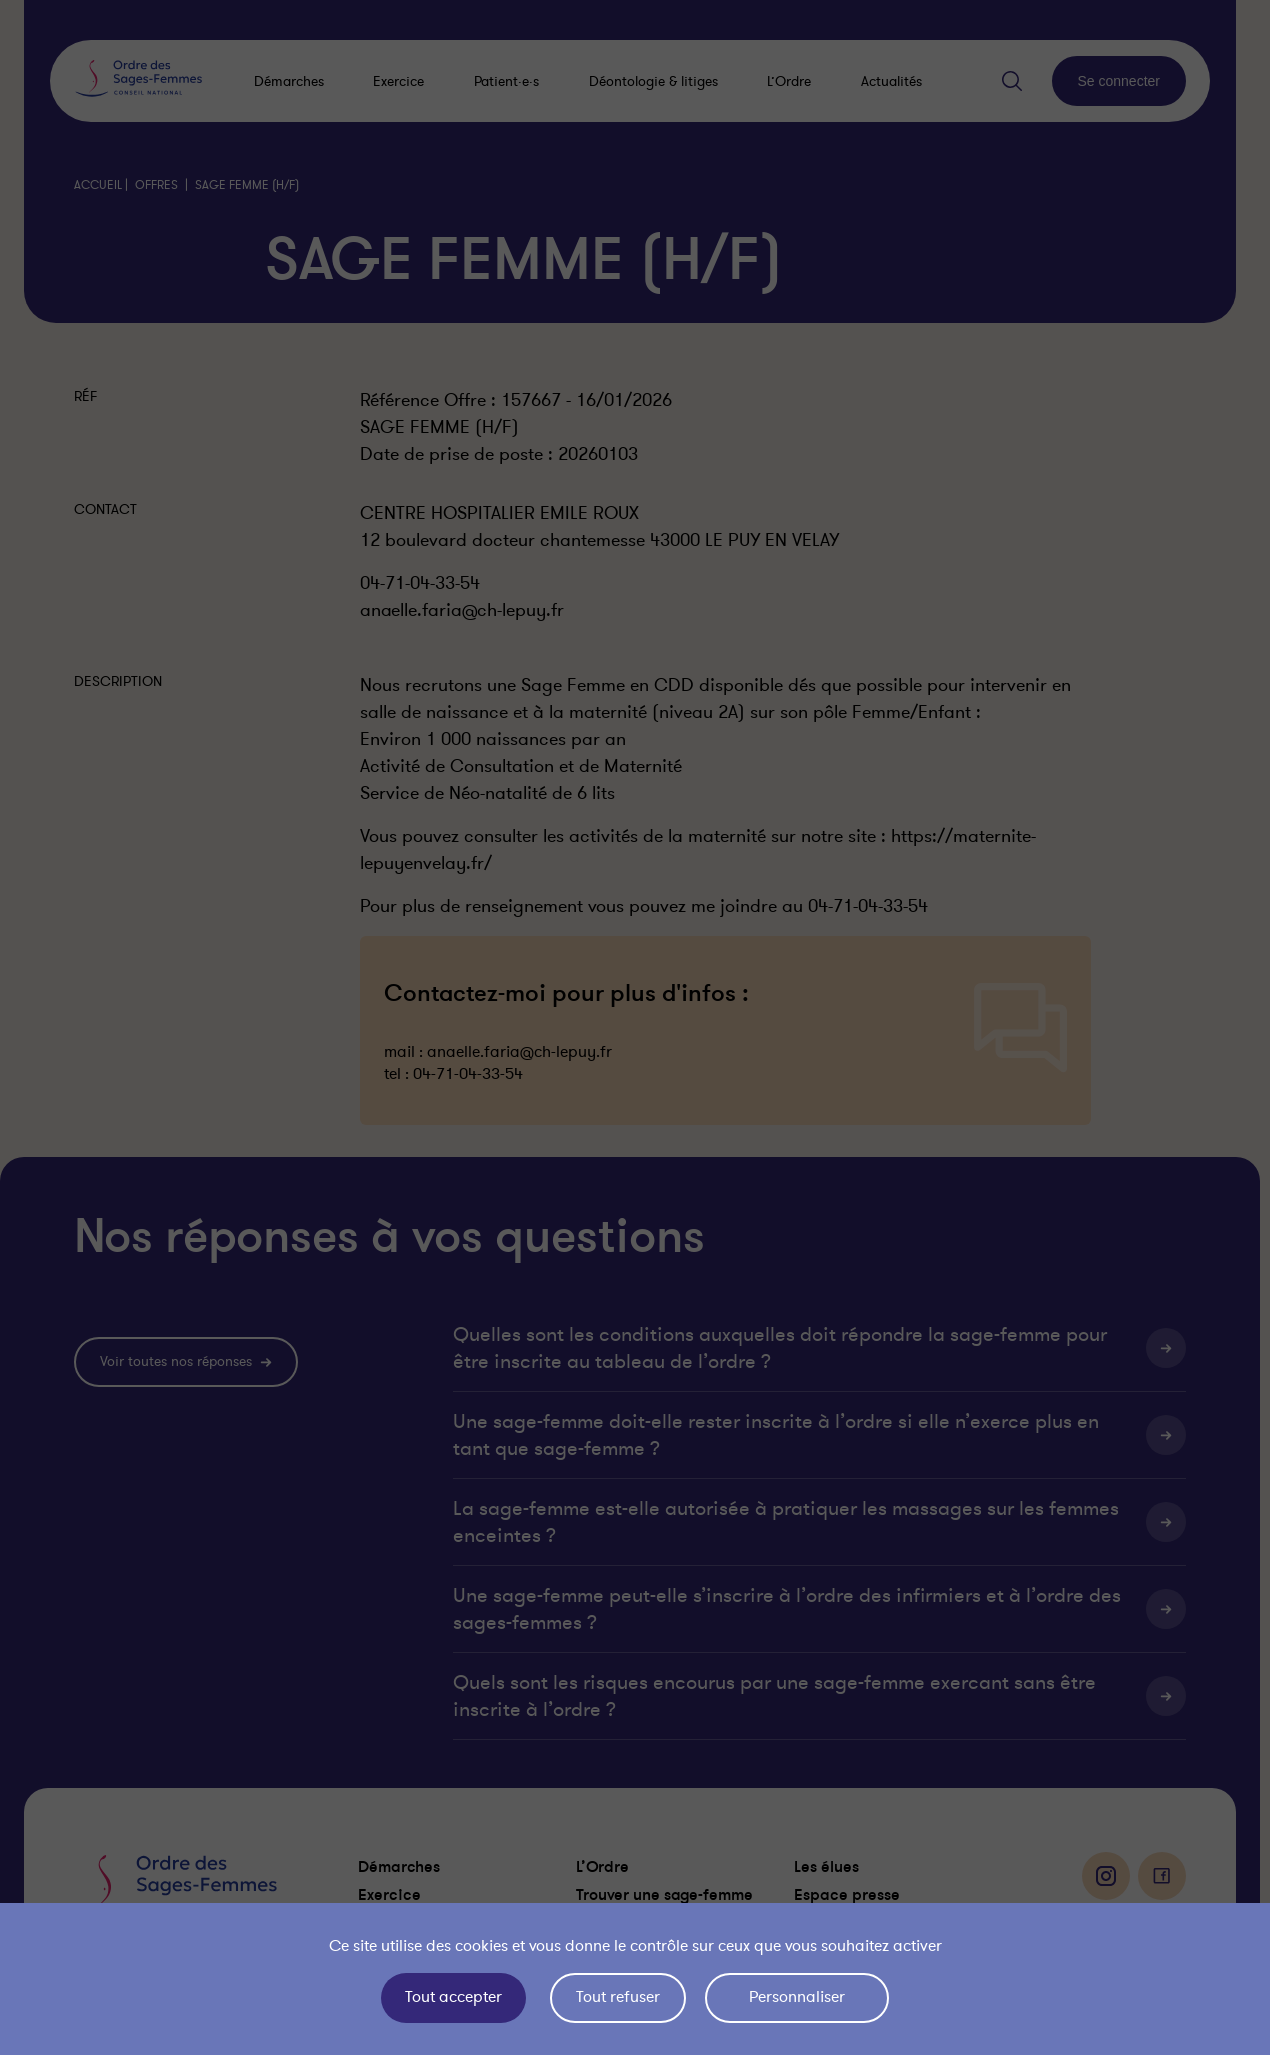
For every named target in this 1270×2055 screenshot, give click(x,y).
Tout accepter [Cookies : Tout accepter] (453, 1997)
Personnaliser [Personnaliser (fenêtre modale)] (797, 1997)
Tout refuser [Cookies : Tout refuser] (618, 1997)
